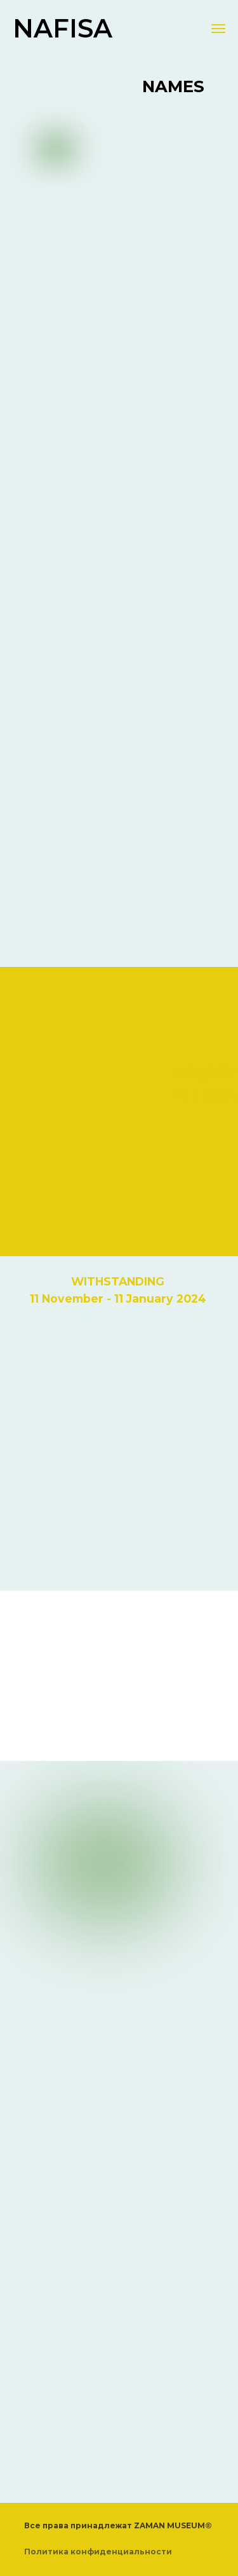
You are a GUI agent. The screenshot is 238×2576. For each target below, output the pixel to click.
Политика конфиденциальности (98, 2551)
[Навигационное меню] (218, 28)
